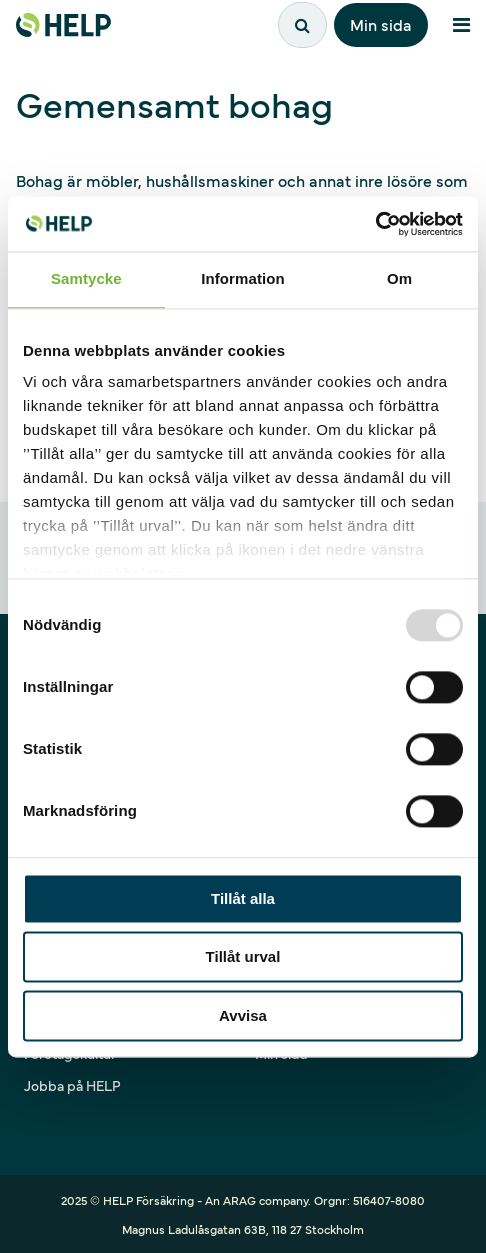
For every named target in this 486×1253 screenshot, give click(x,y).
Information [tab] (243, 278)
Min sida (381, 24)
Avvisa (243, 1015)
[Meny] (461, 25)
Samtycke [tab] (86, 278)
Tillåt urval (243, 957)
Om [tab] (399, 278)
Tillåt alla (243, 898)
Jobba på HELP (72, 1085)
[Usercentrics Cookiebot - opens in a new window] (375, 224)
